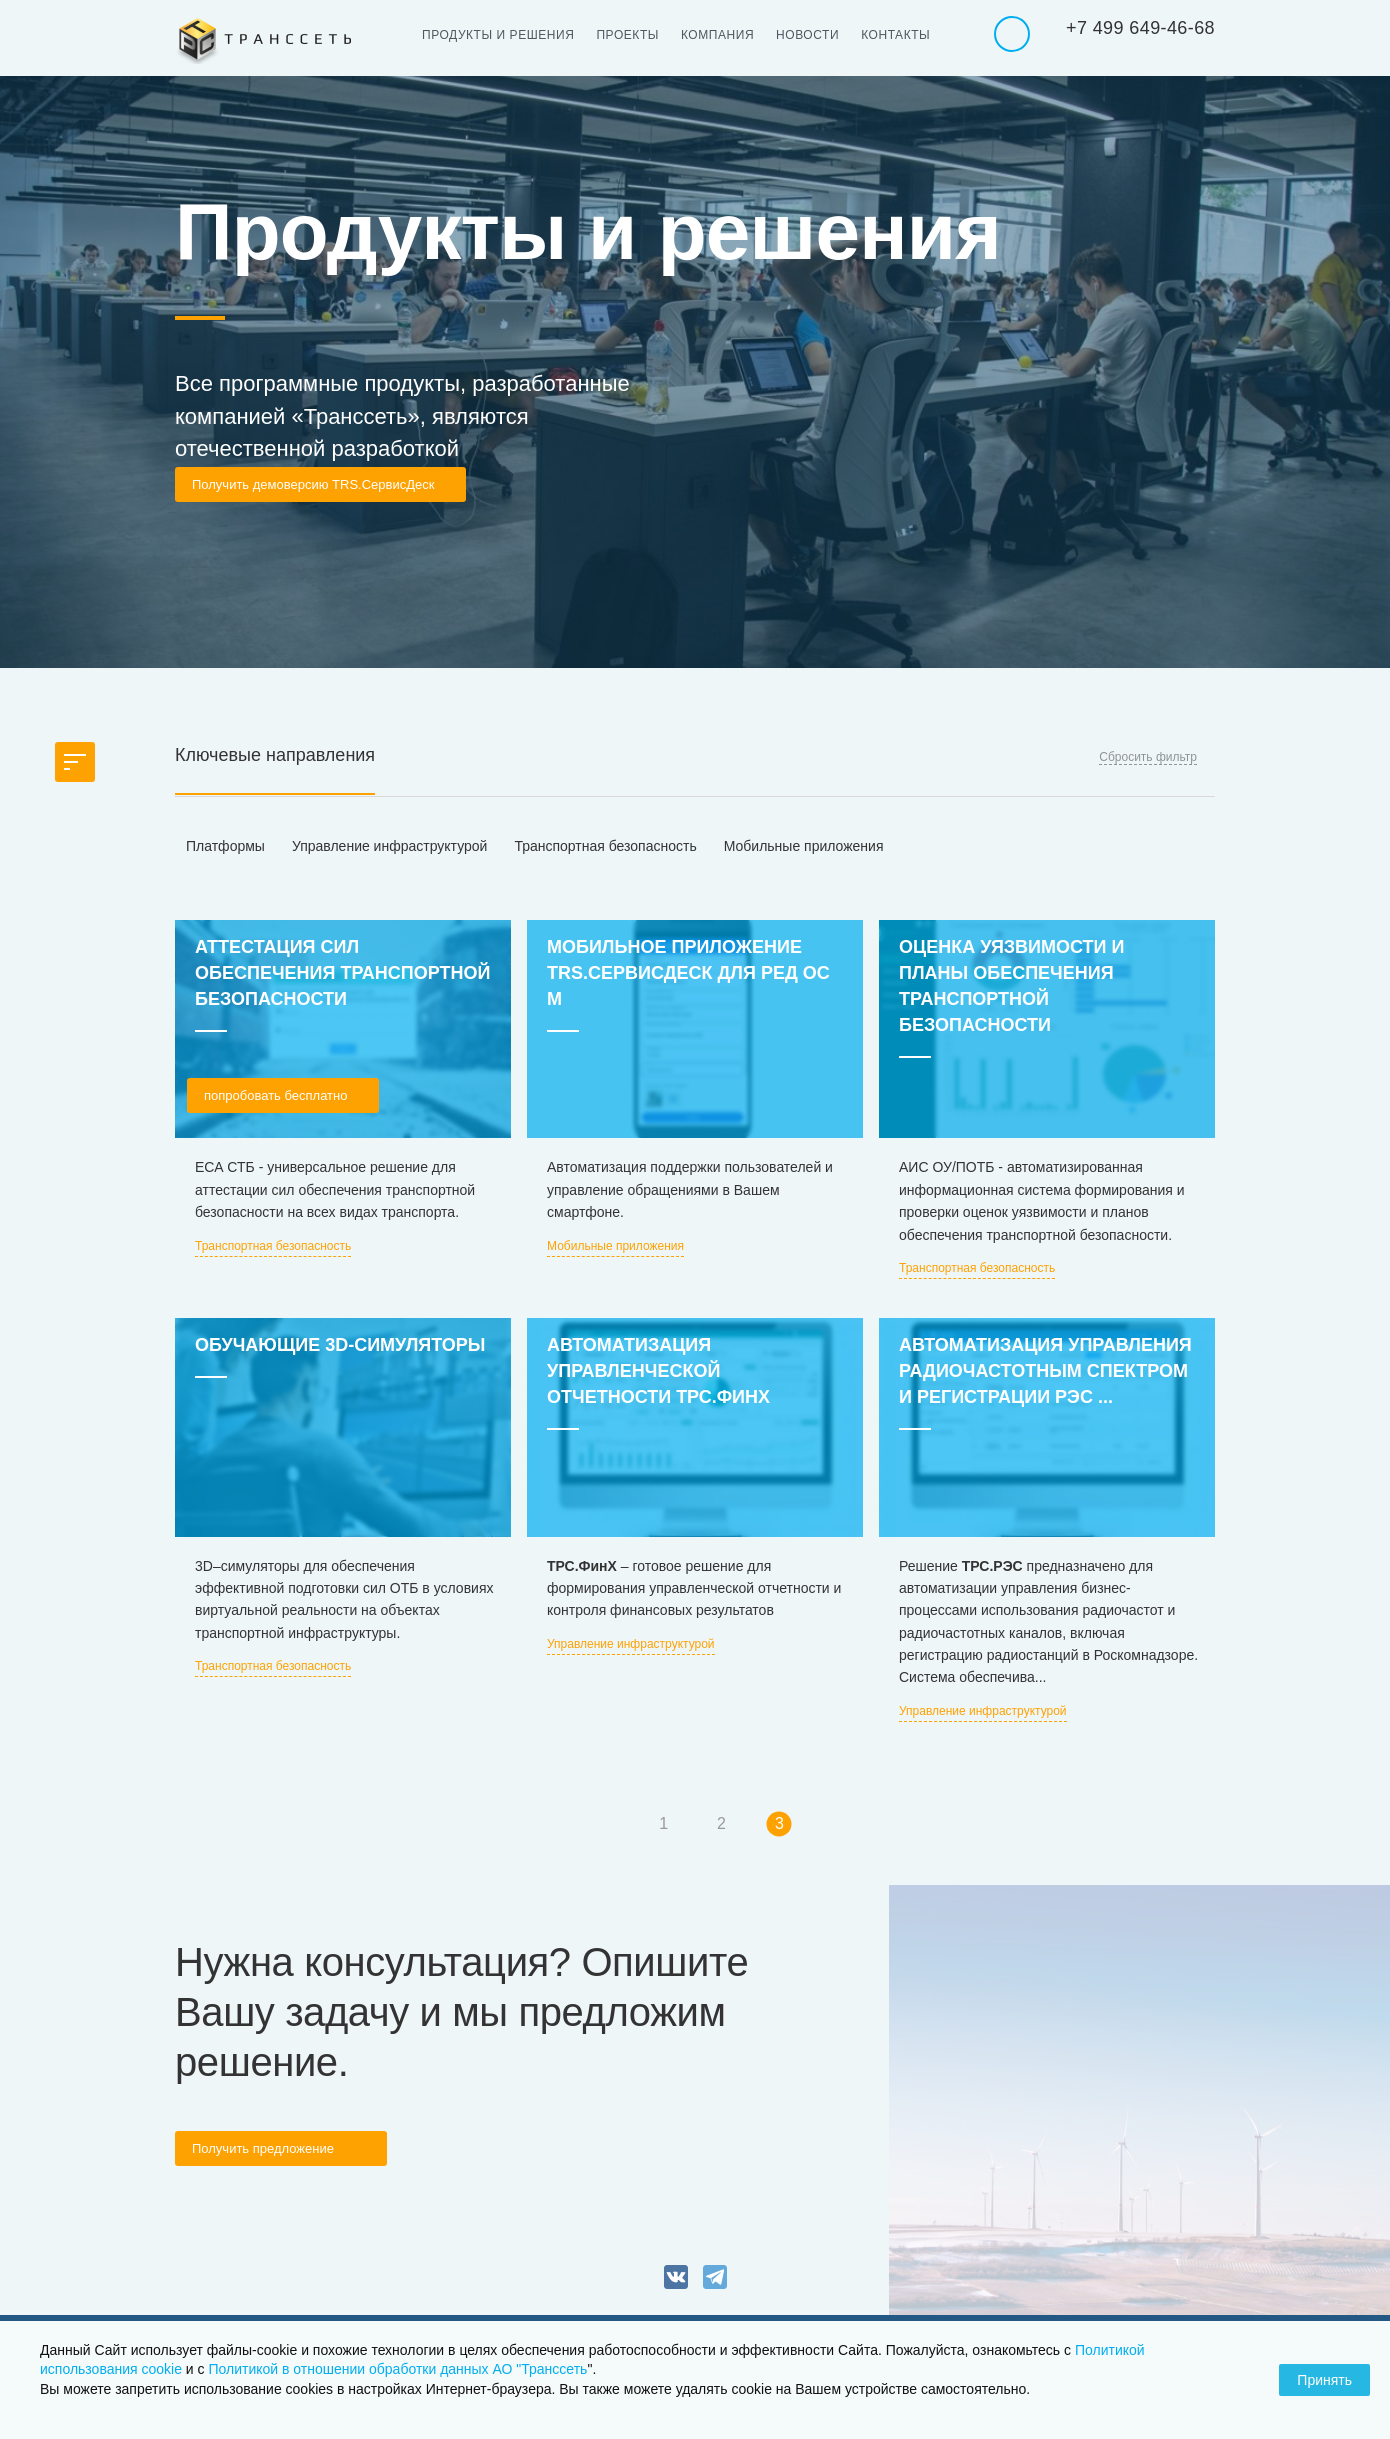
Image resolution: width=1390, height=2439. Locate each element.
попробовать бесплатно (275, 1095)
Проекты (627, 35)
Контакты (895, 35)
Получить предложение (263, 2148)
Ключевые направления (275, 755)
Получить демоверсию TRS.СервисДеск (313, 484)
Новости (807, 35)
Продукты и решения (498, 35)
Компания (717, 35)
